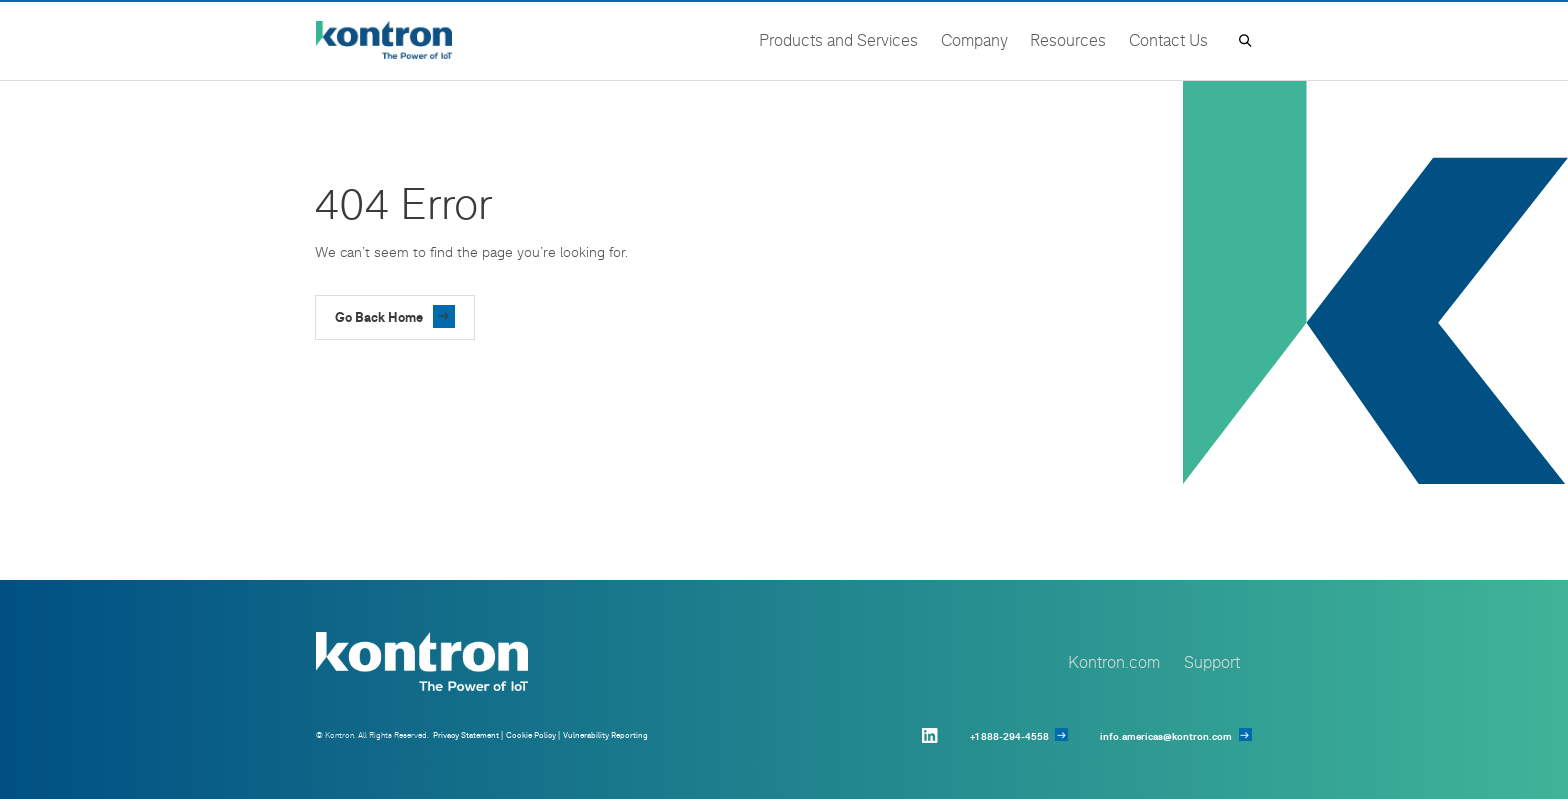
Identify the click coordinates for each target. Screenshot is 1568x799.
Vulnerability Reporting (605, 735)
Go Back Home (379, 317)
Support (1212, 661)
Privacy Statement (466, 735)
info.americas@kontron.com (1166, 736)
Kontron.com (1114, 661)
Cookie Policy (531, 735)
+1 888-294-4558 (1009, 736)
